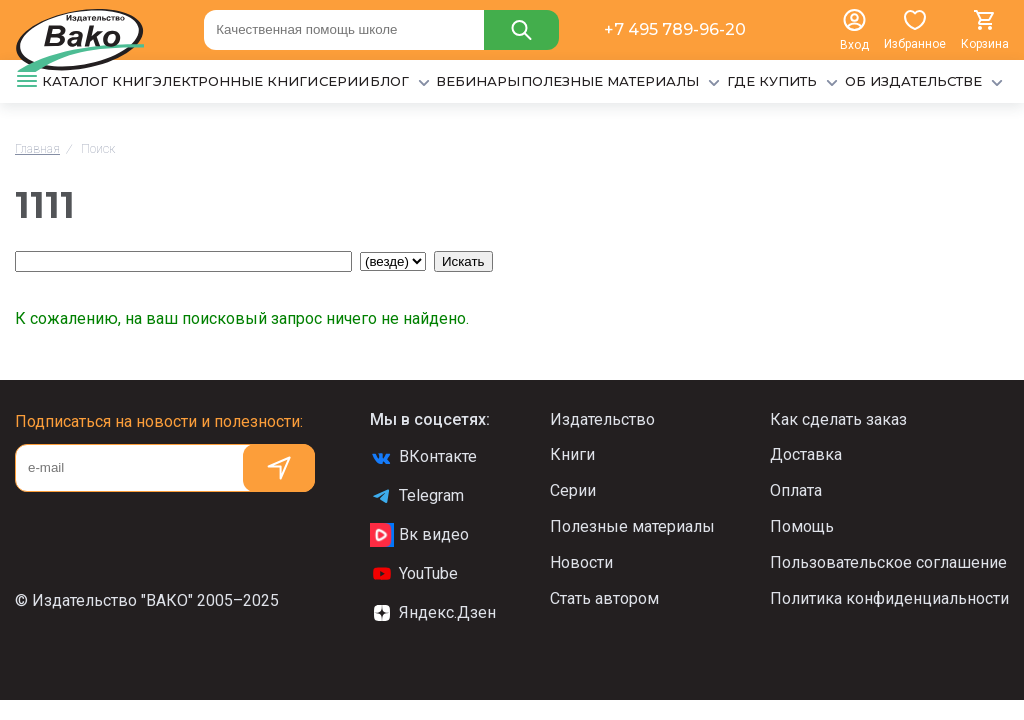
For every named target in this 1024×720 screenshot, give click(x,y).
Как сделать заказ (838, 419)
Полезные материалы (632, 526)
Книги (572, 454)
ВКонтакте (423, 457)
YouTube (414, 574)
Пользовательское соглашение (888, 562)
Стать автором (604, 598)
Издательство (602, 419)
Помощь (802, 526)
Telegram (417, 496)
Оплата (796, 490)
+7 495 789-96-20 (675, 29)
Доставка (806, 454)
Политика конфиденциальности (889, 598)
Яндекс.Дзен (433, 613)
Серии (573, 490)
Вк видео (419, 535)
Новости (581, 562)
